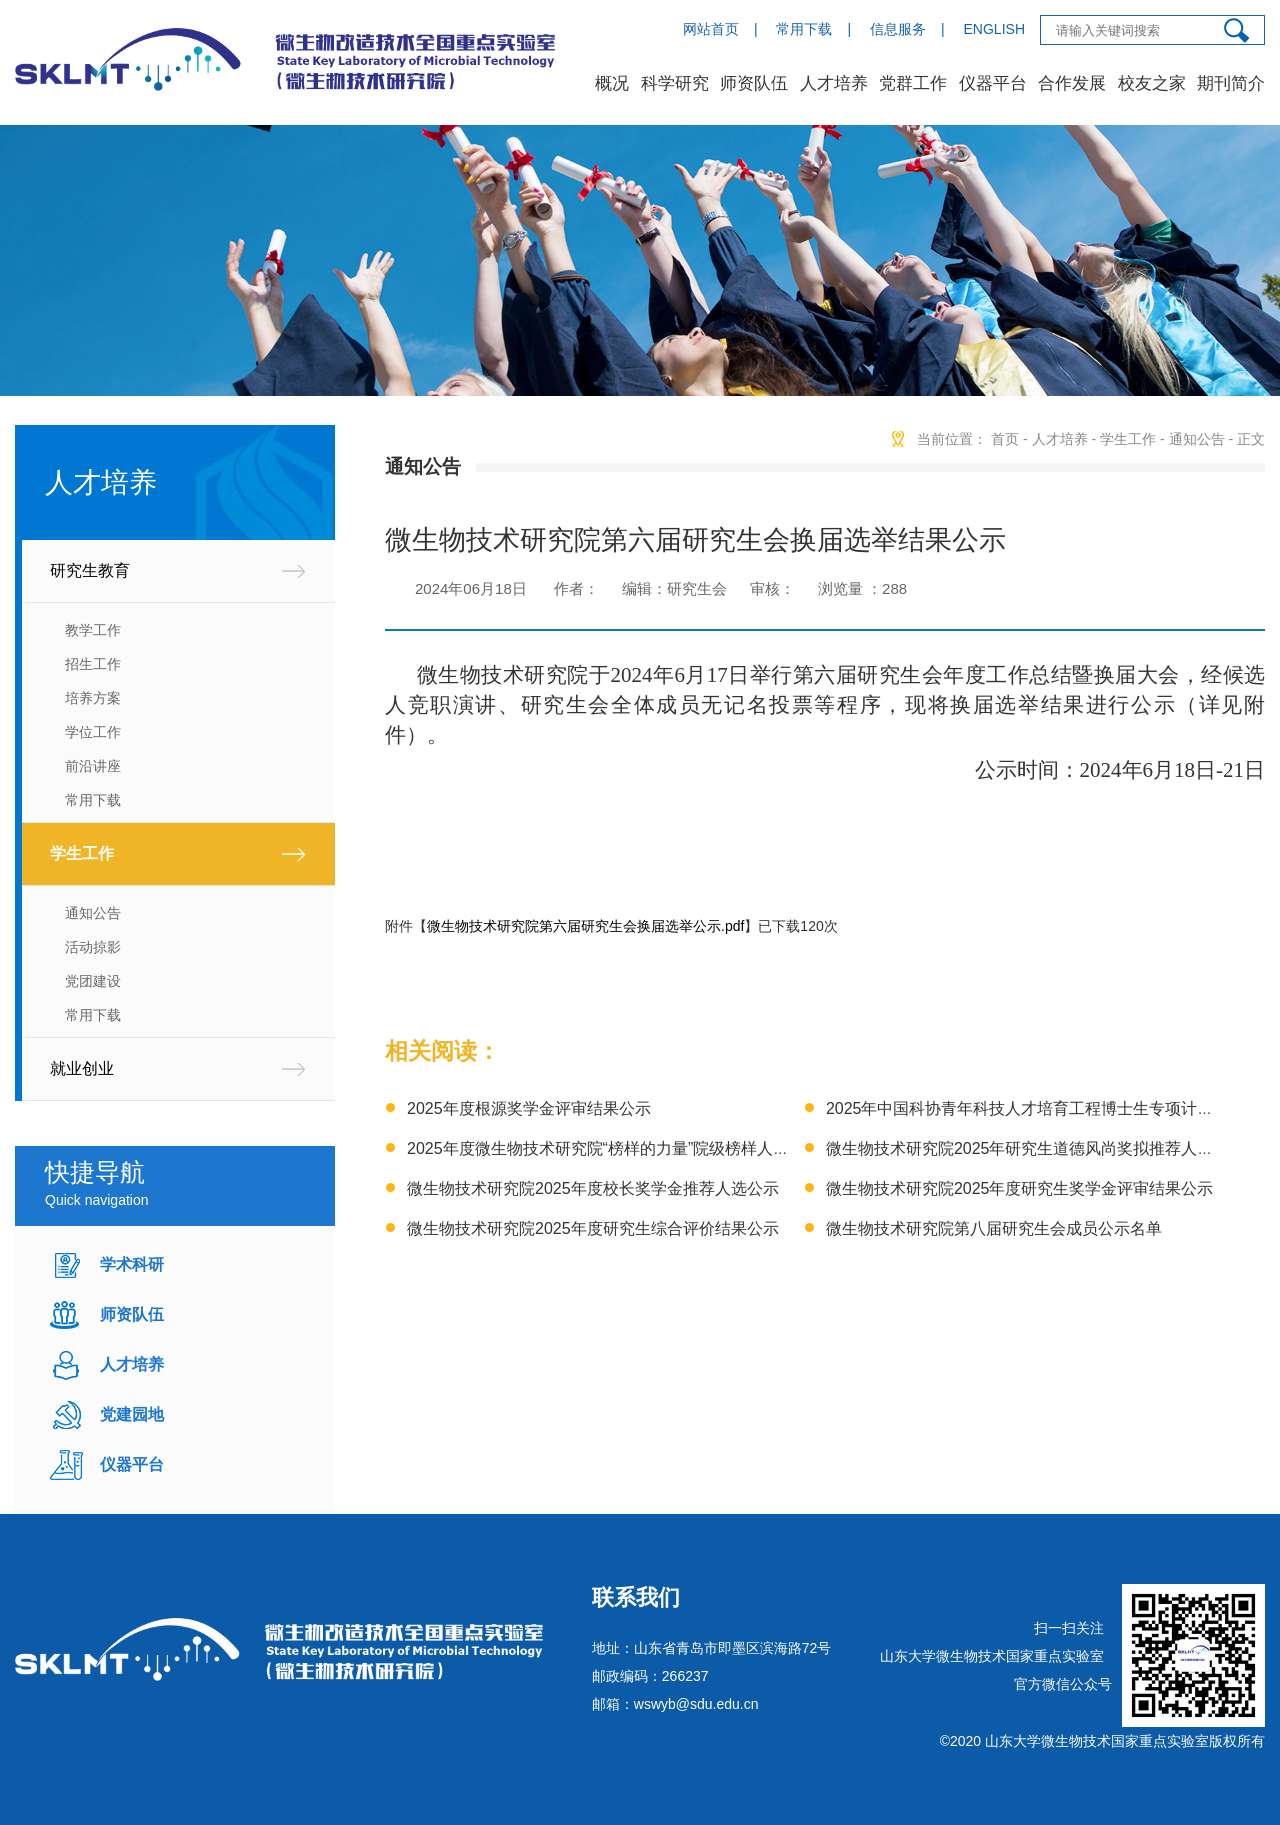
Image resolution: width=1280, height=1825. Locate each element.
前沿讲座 (93, 766)
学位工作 (93, 732)
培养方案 (93, 698)
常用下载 (804, 29)
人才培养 (834, 83)
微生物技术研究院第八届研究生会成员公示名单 (994, 1228)
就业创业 (82, 1068)
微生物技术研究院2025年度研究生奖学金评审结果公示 (1020, 1188)
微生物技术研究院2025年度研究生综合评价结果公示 (593, 1228)
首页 (1005, 439)
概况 (612, 83)
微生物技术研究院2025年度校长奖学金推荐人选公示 (593, 1188)
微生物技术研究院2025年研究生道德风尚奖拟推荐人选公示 (1036, 1148)
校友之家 (1152, 83)
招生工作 (93, 664)
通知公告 (93, 913)
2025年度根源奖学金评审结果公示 (529, 1108)
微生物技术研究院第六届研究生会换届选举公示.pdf (585, 926)
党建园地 (132, 1414)
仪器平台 (993, 83)
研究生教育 (90, 570)
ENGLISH (994, 29)
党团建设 (93, 981)
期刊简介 (1231, 83)
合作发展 (1072, 83)
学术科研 (132, 1264)
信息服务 (898, 29)
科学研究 (675, 83)
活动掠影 (93, 947)
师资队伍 (754, 83)
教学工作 (93, 630)
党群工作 (913, 83)
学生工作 (82, 853)
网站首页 (711, 29)
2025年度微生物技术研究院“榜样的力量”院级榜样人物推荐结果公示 (646, 1148)
